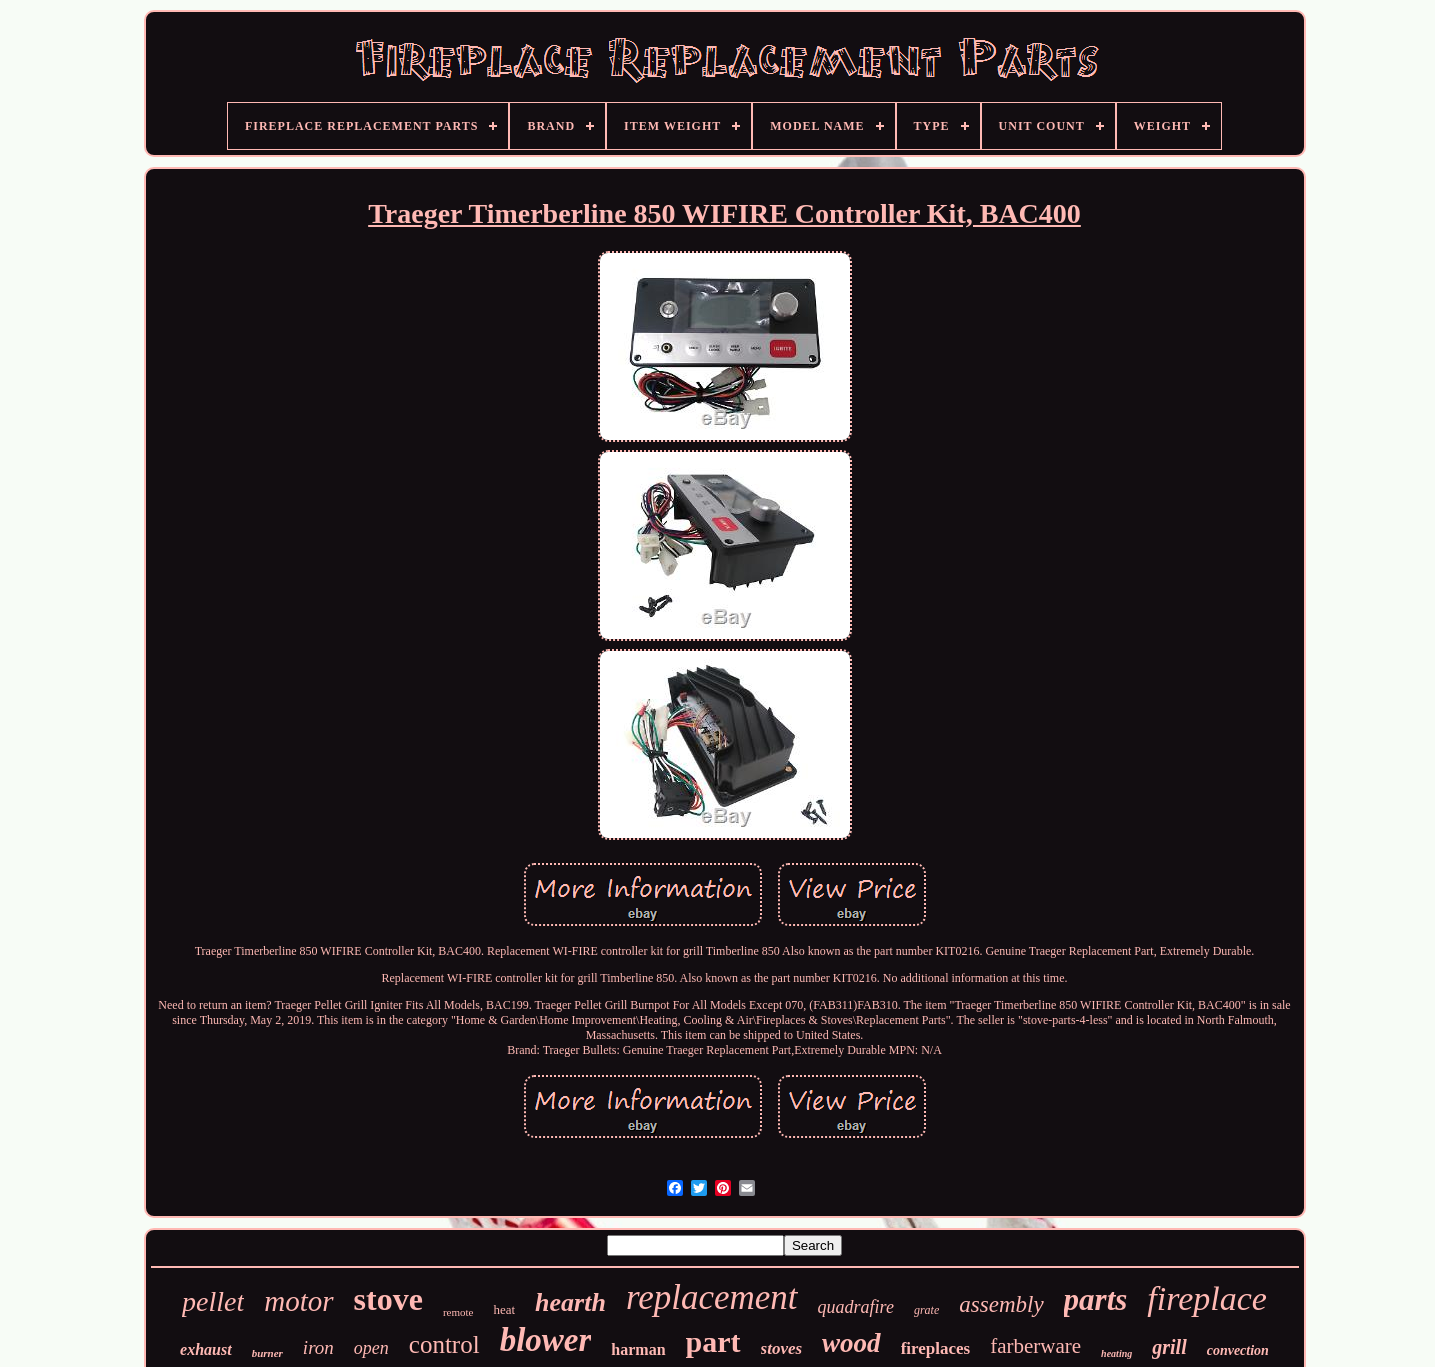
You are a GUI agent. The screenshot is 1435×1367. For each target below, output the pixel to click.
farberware (1035, 1346)
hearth (570, 1302)
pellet (213, 1301)
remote (458, 1312)
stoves (782, 1348)
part (713, 1341)
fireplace (1207, 1298)
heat (504, 1309)
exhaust (206, 1349)
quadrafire (856, 1307)
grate (926, 1310)
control (444, 1344)
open (371, 1348)
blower (546, 1340)
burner (267, 1353)
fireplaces (936, 1348)
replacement (712, 1297)
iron (318, 1347)
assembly (1001, 1304)
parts (1096, 1299)
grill (1169, 1347)
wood (851, 1343)
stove (388, 1299)
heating (1116, 1353)
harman (638, 1349)
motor (298, 1301)
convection (1238, 1350)
